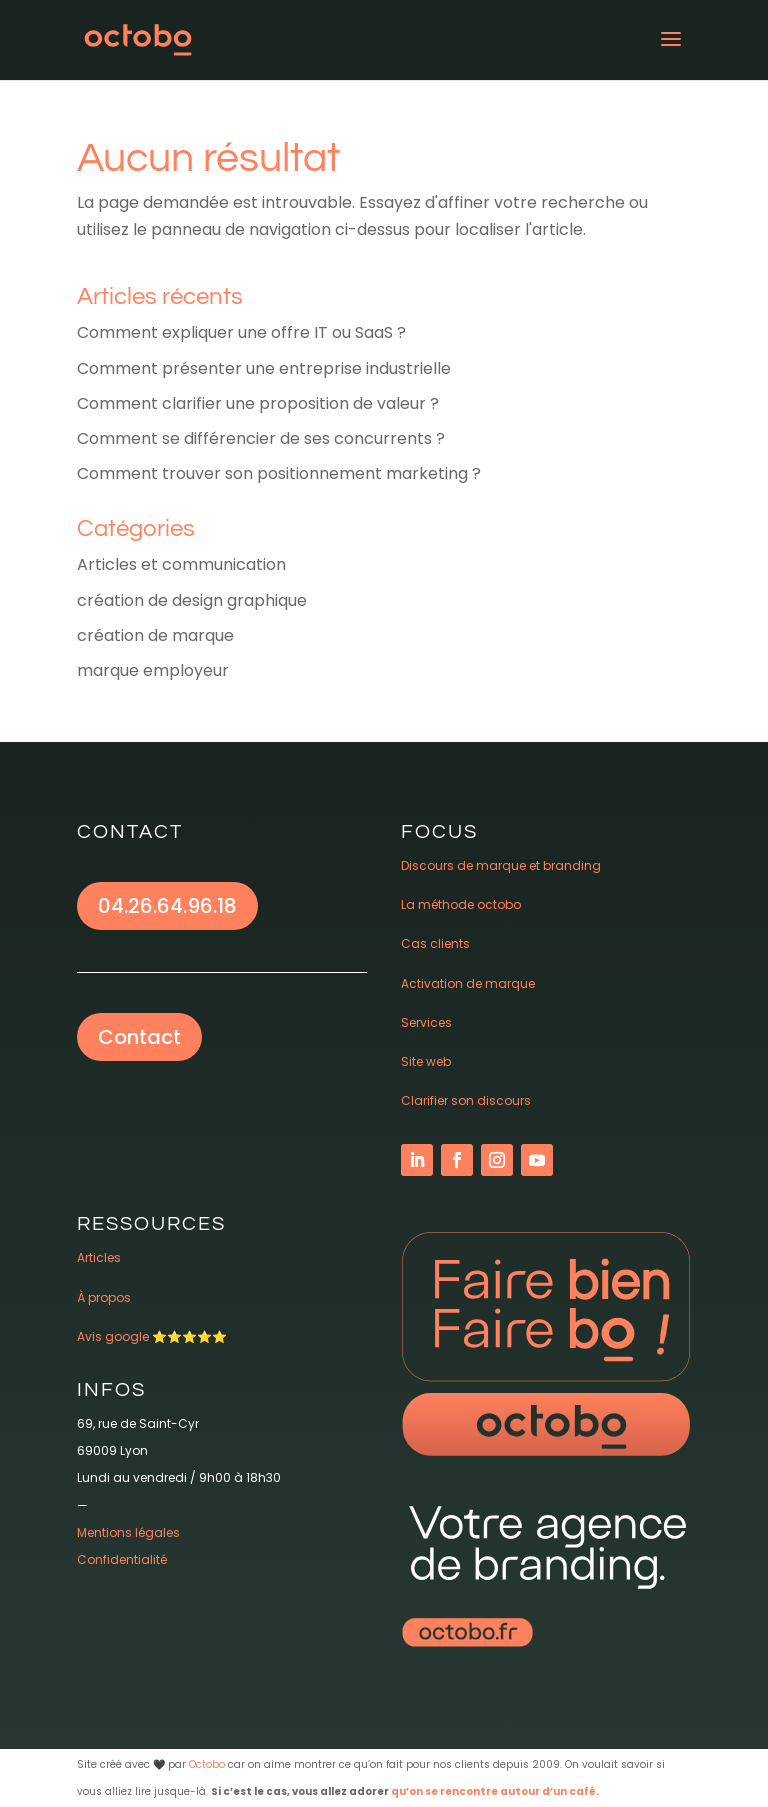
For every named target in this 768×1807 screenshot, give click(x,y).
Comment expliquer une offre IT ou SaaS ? (241, 332)
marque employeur (153, 670)
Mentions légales (128, 1532)
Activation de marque (468, 983)
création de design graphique (192, 600)
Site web (426, 1061)
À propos (104, 1297)
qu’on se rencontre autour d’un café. (495, 1791)
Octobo (207, 1764)
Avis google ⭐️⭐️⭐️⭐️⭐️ (152, 1336)
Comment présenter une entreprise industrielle (264, 368)
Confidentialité (122, 1559)
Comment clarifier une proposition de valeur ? (258, 403)
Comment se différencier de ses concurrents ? (261, 438)
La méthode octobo (461, 904)
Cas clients (435, 943)
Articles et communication (181, 564)
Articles (99, 1257)
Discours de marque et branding (501, 865)
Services (426, 1022)
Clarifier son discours (466, 1100)
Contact (139, 1037)
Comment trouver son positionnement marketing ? (279, 473)
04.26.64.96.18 (167, 906)
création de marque (155, 635)
